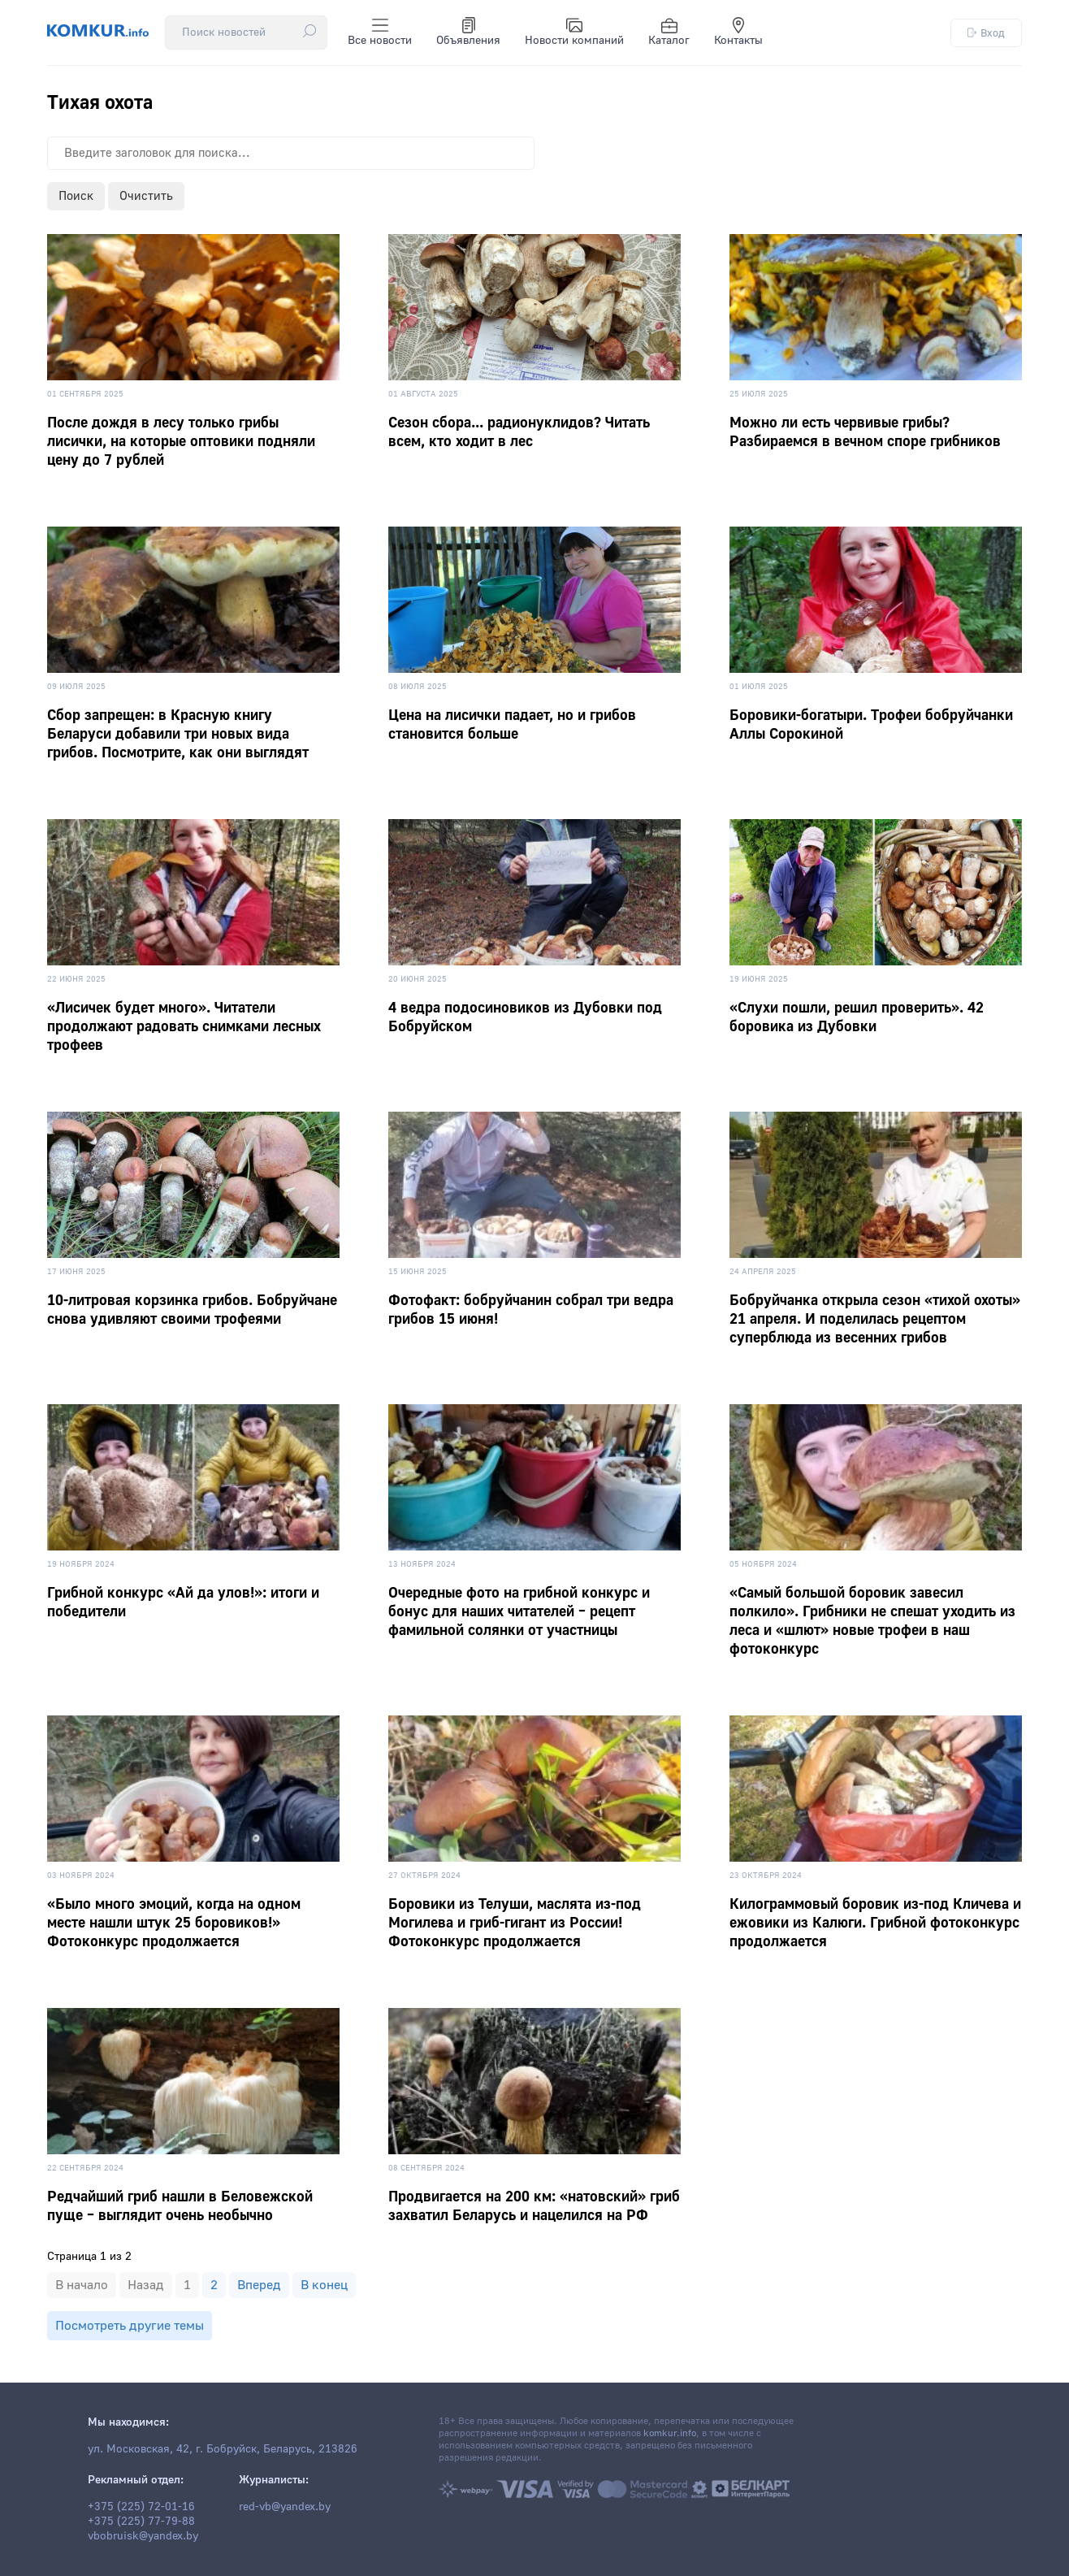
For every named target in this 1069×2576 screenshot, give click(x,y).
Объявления (468, 32)
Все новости (380, 32)
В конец (324, 2285)
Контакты (738, 32)
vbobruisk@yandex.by (143, 2536)
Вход (986, 33)
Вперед (259, 2285)
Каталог (669, 32)
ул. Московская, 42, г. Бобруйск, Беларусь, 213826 (222, 2449)
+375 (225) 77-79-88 (141, 2521)
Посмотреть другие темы (129, 2326)
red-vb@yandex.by (285, 2507)
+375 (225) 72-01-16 (141, 2507)
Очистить (146, 196)
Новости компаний (574, 32)
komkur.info (669, 2433)
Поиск (75, 196)
